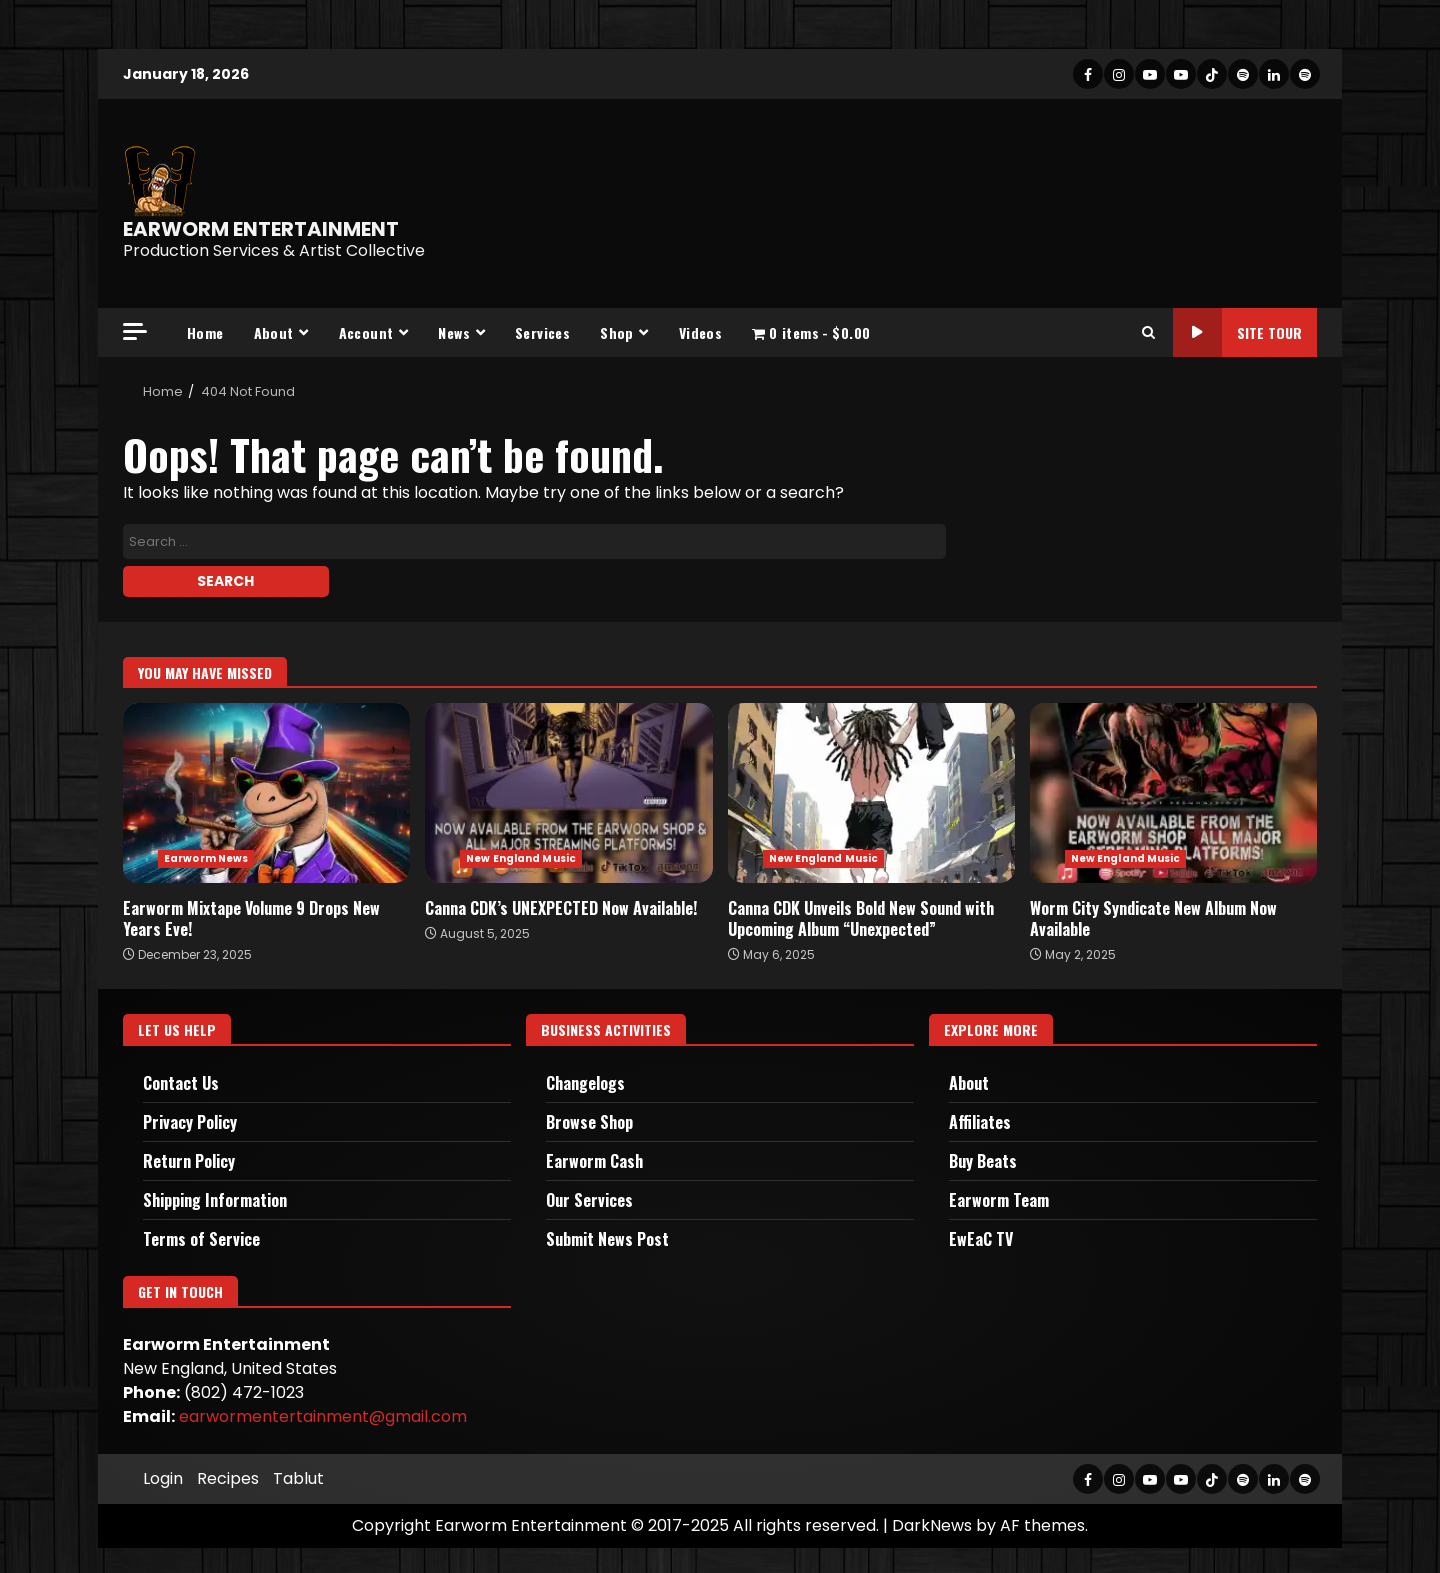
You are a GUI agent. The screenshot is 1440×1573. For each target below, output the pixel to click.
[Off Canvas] (135, 331)
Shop (617, 332)
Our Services (589, 1200)
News (454, 332)
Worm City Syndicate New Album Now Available (1173, 793)
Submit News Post (607, 1239)
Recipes (228, 1478)
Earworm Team (999, 1200)
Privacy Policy (190, 1122)
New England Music (521, 858)
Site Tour (1237, 332)
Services (542, 332)
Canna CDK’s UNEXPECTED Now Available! (568, 793)
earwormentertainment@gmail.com (323, 1416)
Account (366, 332)
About (274, 332)
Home (205, 332)
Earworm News (206, 858)
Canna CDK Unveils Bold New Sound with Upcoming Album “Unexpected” (871, 793)
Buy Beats (983, 1161)
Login (163, 1478)
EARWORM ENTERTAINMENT (261, 229)
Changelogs (585, 1083)
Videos (700, 332)
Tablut (298, 1478)
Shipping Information (215, 1200)
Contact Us (181, 1083)
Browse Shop (589, 1122)
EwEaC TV (981, 1239)
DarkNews (932, 1525)
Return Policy (189, 1161)
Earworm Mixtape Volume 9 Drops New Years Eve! (266, 793)
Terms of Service (201, 1239)
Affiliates (980, 1122)
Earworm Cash (594, 1161)
